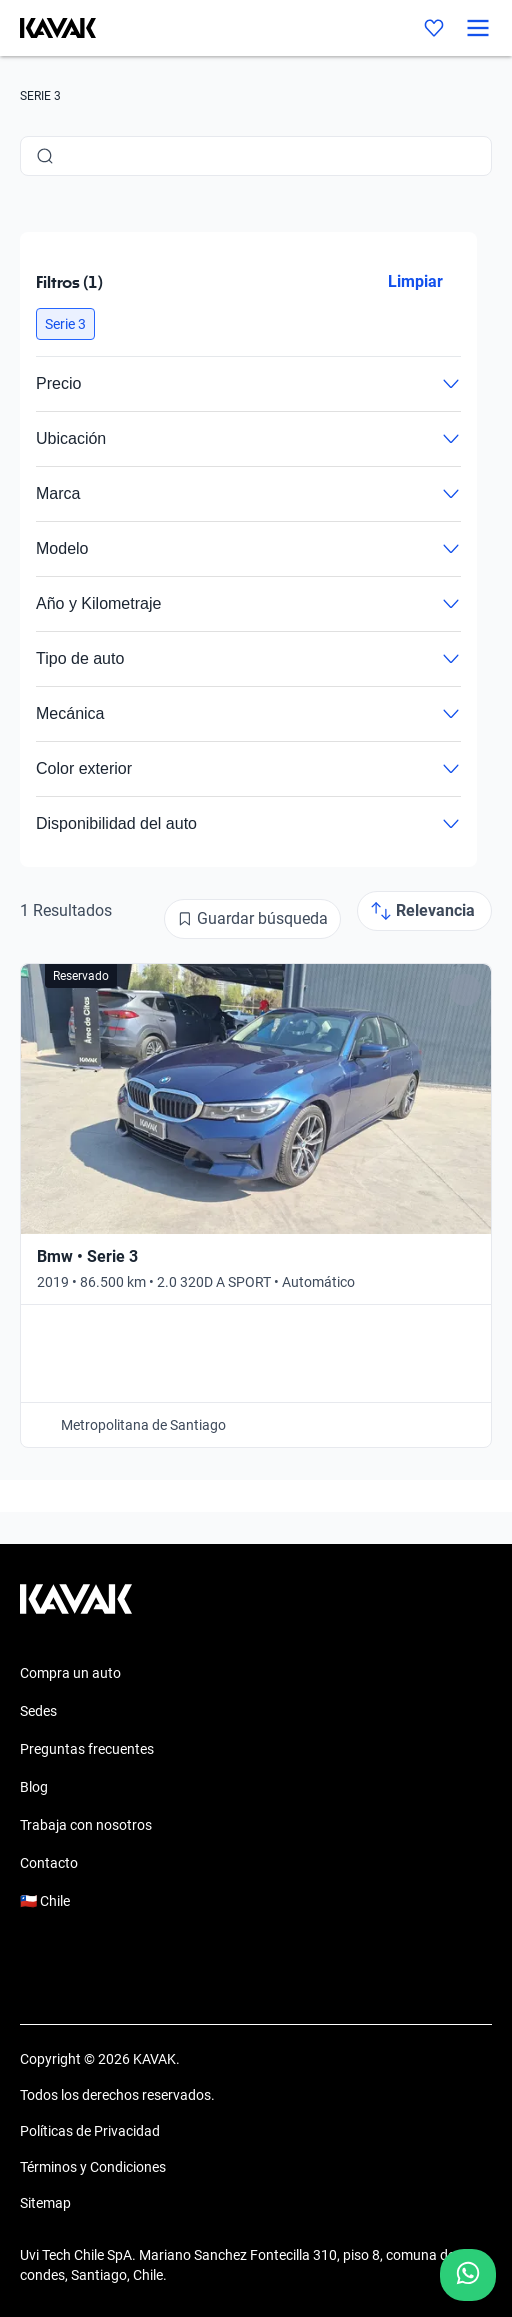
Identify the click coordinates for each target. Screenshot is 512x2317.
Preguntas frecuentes (87, 1749)
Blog (34, 1787)
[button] (65, 324)
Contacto (49, 1863)
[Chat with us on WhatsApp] (468, 2275)
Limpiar (415, 281)
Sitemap (45, 2203)
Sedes (38, 1711)
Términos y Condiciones (93, 2167)
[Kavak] (48, 28)
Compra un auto (70, 1673)
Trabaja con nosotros (86, 1825)
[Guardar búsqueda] (252, 919)
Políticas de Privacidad (90, 2131)
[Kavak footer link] (76, 1609)
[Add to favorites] (465, 990)
